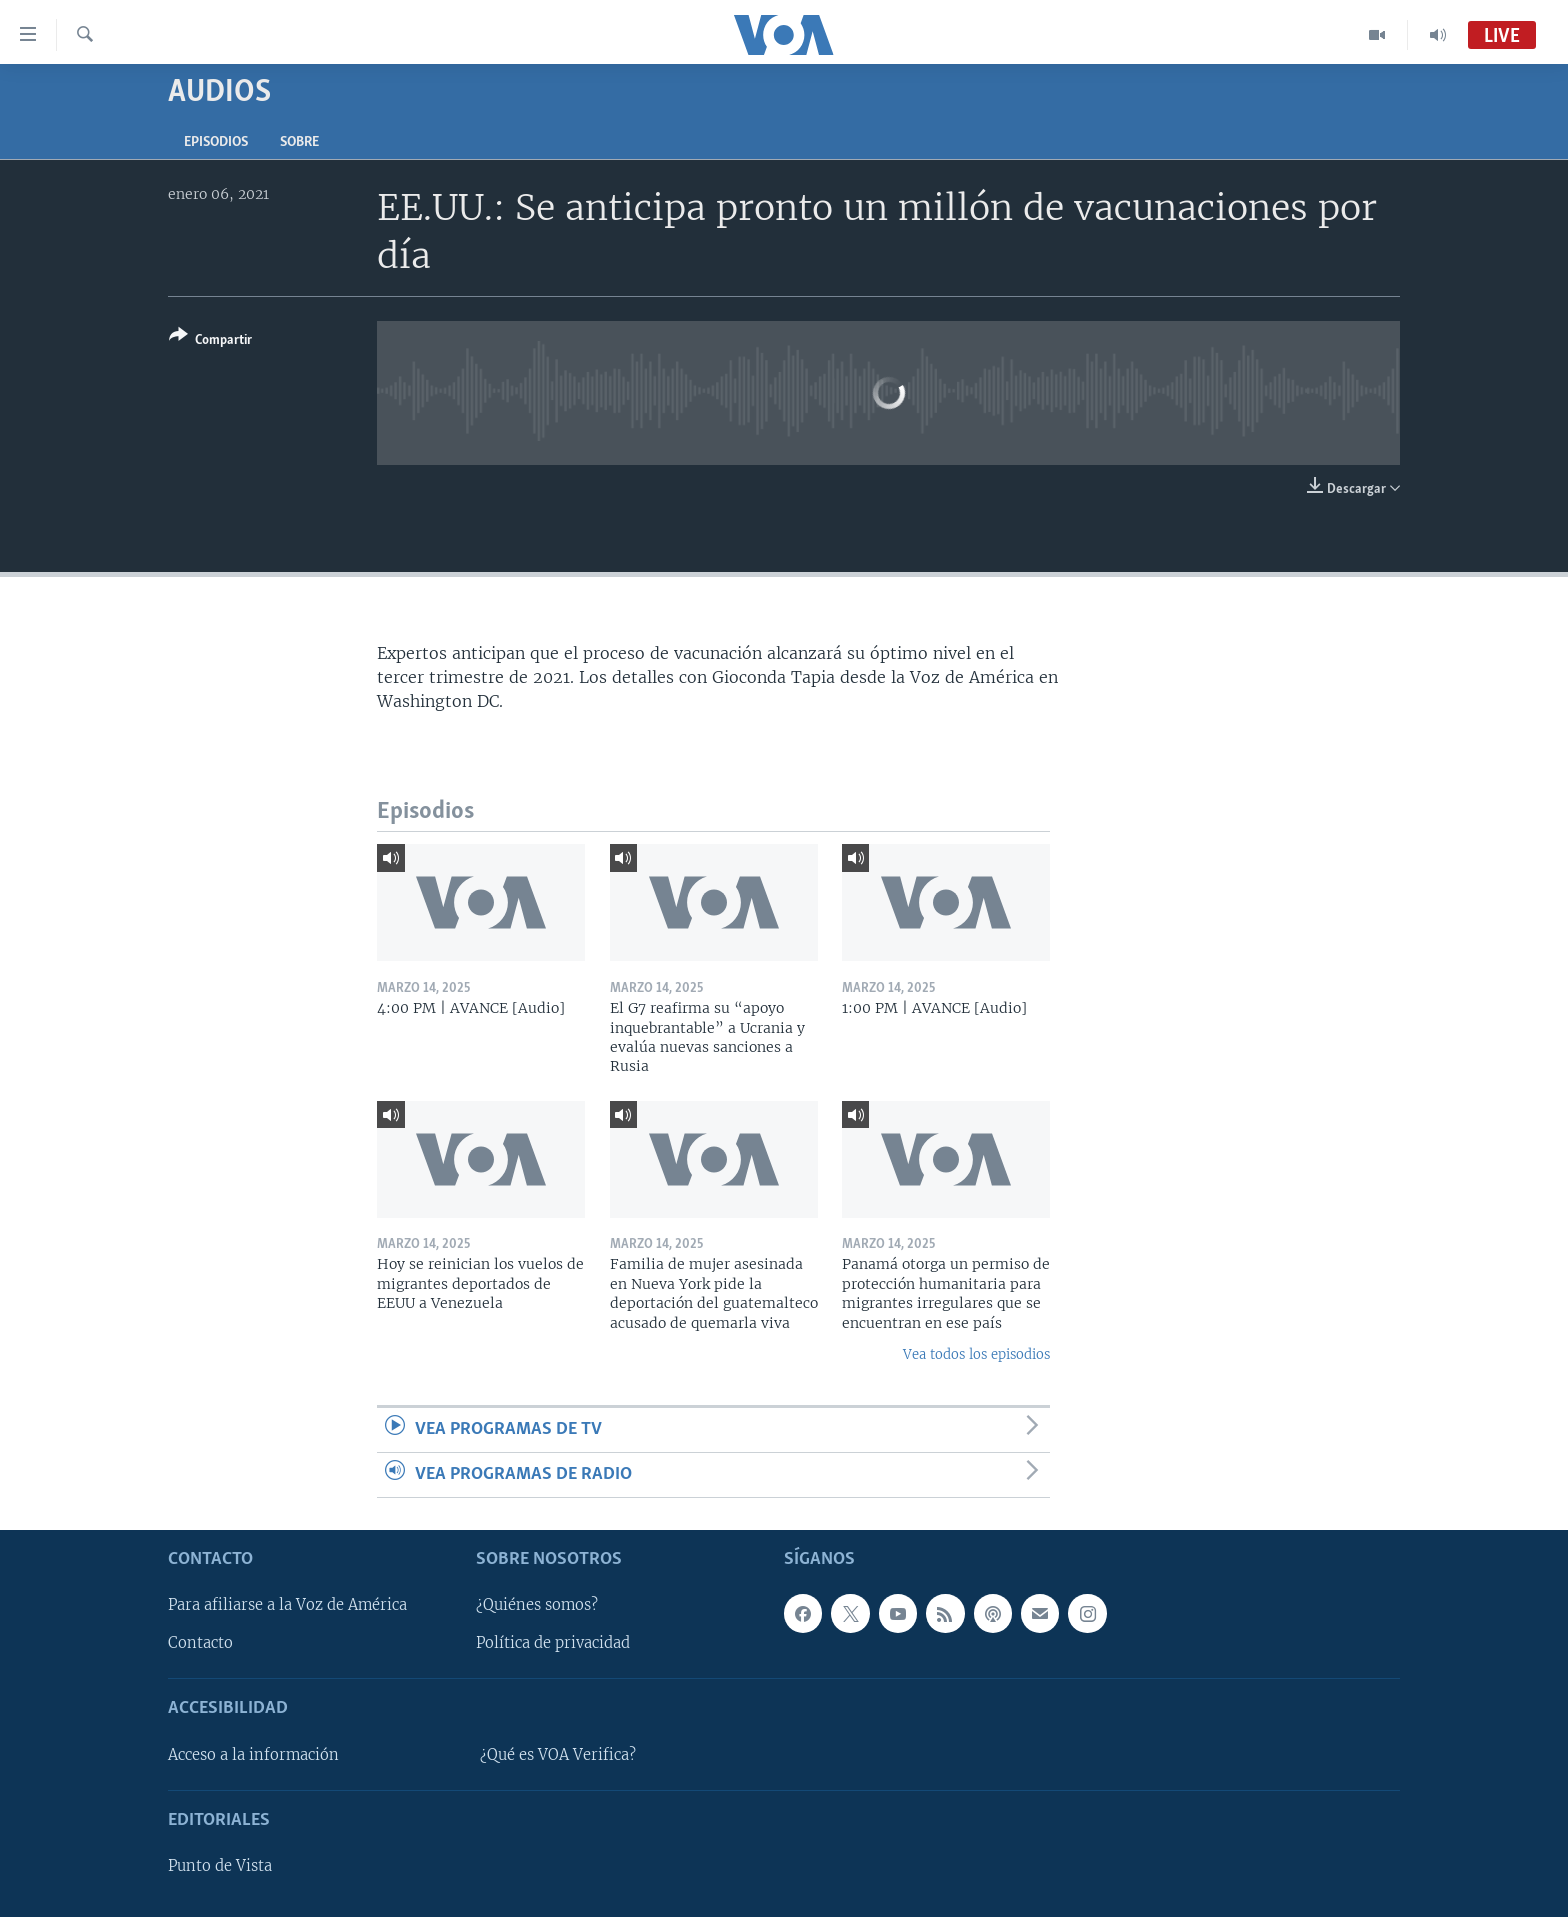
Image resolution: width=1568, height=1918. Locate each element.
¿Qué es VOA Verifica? (558, 1755)
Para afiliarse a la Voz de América (287, 1606)
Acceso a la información (253, 1755)
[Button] (210, 341)
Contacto (200, 1644)
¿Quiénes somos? (537, 1606)
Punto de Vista (220, 1866)
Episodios (216, 142)
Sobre (299, 142)
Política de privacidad (553, 1644)
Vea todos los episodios (976, 1354)
